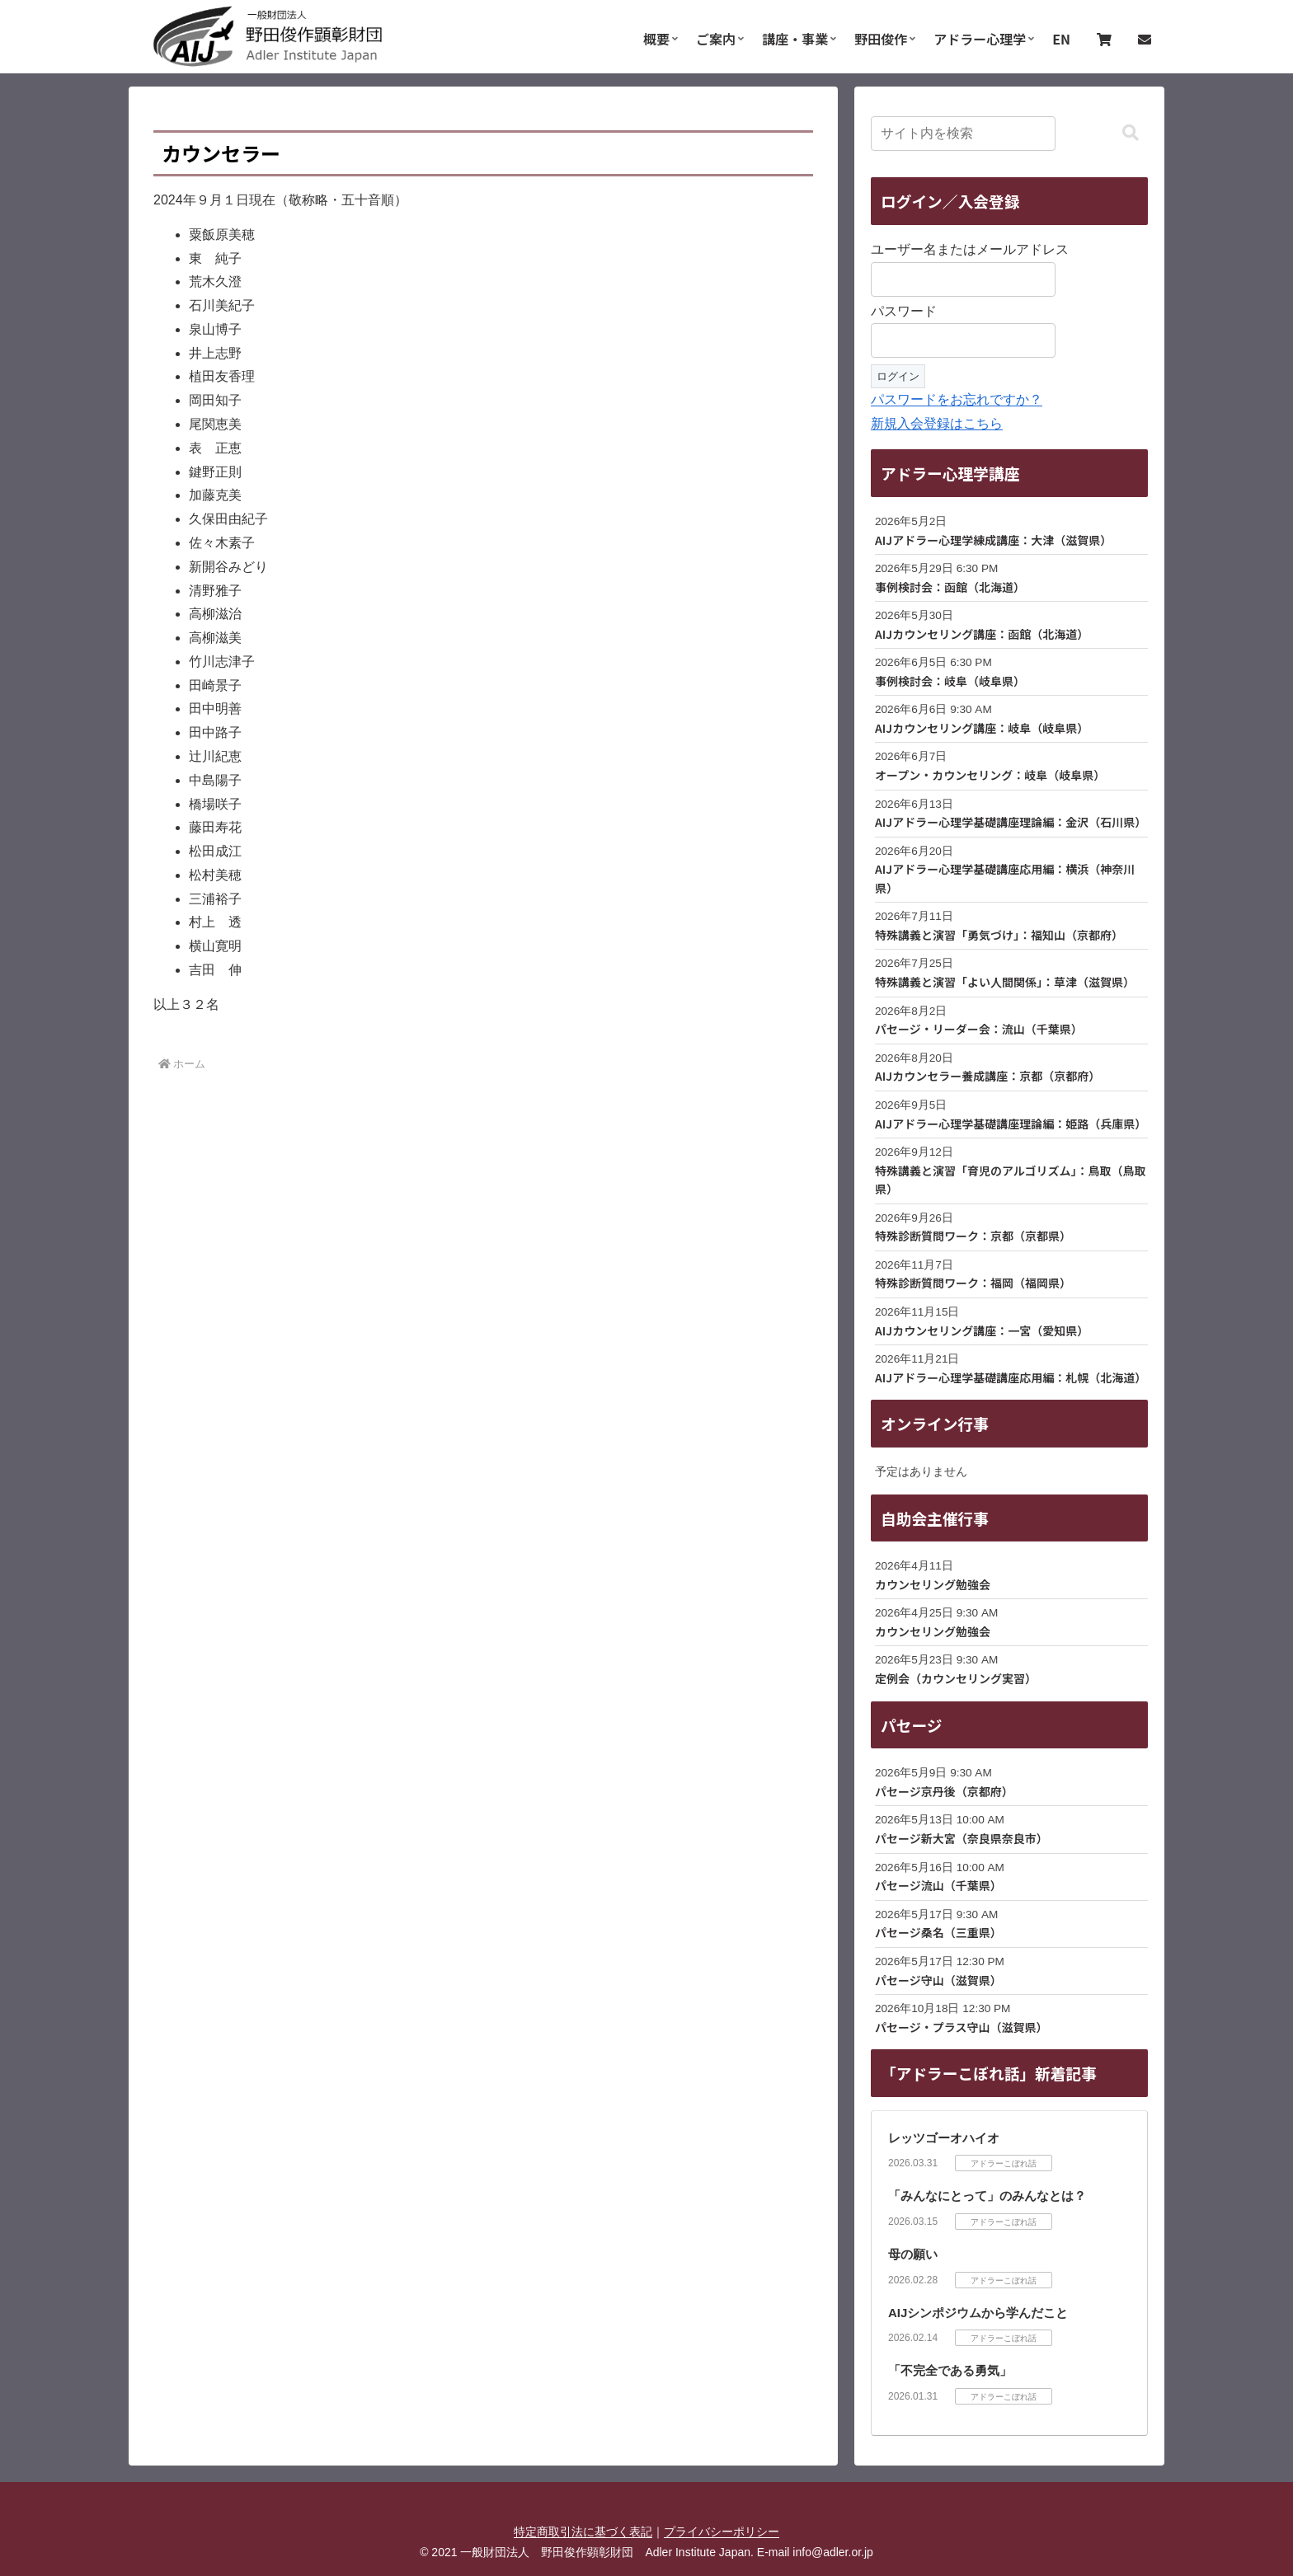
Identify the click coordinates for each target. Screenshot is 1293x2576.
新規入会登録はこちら (937, 423)
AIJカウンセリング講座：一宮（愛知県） (981, 1330)
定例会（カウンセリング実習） (956, 1678)
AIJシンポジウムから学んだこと (978, 2313)
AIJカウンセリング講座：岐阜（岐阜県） (981, 728)
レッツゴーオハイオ (943, 2138)
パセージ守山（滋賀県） (938, 1980)
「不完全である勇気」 (950, 2370)
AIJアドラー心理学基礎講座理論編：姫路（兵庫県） (1010, 1123)
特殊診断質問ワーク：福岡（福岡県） (973, 1282)
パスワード (904, 311)
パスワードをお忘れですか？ (956, 399)
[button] (1130, 133)
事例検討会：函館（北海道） (950, 587)
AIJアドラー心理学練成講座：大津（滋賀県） (993, 540)
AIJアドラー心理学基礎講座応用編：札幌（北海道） (1010, 1377)
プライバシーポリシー (721, 2531)
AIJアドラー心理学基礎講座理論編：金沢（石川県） (1010, 822)
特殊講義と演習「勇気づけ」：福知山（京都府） (999, 935)
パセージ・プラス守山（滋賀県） (961, 2027)
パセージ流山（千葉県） (938, 1885)
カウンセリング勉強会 (932, 1584)
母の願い (913, 2254)
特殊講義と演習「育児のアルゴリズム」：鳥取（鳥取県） (1010, 1179)
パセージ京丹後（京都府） (944, 1791)
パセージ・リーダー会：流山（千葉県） (979, 1029)
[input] (963, 133)
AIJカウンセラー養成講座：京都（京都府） (987, 1075)
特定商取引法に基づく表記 (583, 2531)
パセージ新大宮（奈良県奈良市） (961, 1838)
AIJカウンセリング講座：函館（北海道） (981, 634)
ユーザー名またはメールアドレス (970, 249)
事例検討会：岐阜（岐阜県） (950, 681)
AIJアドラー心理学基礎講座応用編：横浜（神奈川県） (1005, 878)
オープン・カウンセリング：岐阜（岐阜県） (990, 775)
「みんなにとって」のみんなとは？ (987, 2196)
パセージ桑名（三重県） (938, 1932)
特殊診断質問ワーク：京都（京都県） (973, 1235)
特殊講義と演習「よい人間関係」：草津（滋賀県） (1005, 982)
